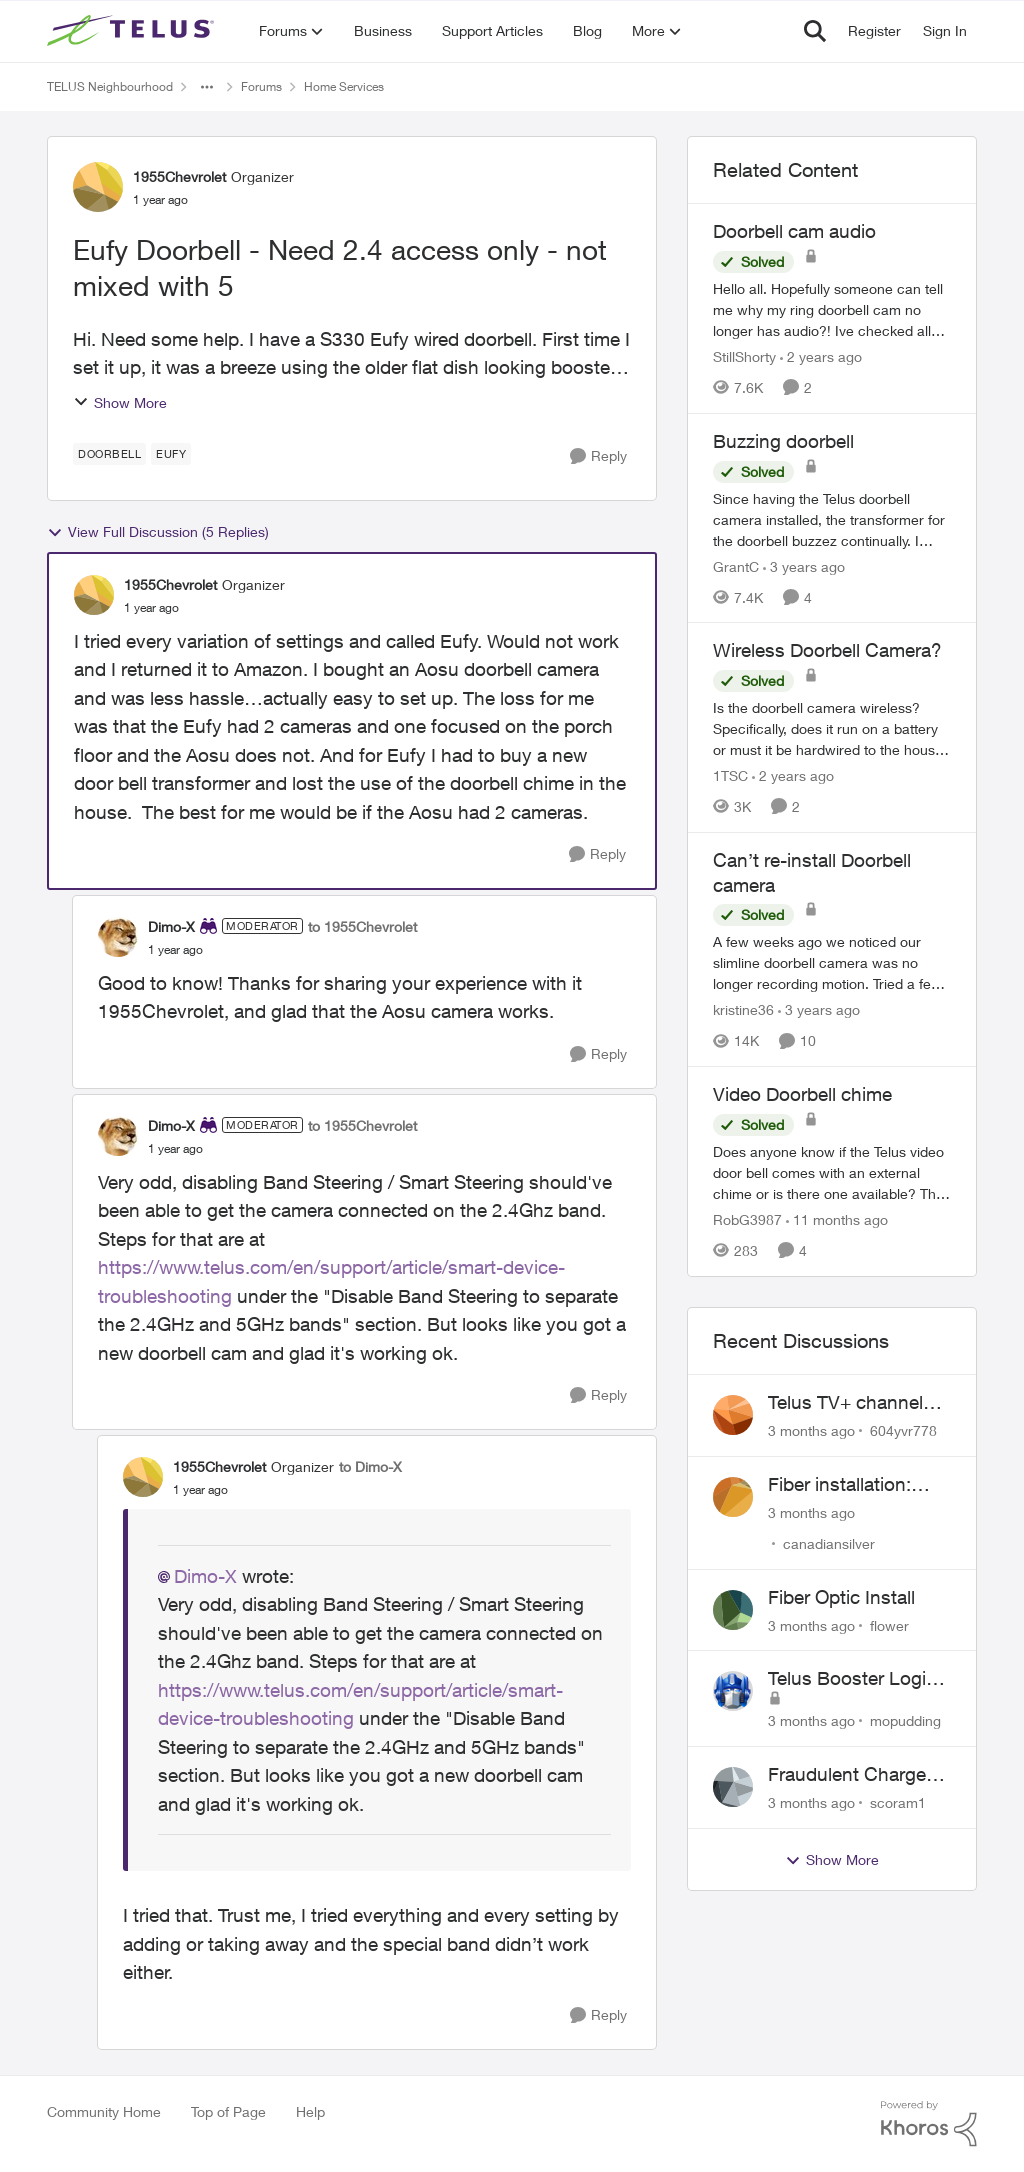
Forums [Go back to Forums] (261, 86)
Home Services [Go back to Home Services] (344, 86)
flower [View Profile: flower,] (889, 1624)
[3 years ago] (804, 565)
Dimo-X (205, 1576)
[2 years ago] (821, 356)
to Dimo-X (370, 1466)
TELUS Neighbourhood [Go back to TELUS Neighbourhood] (110, 86)
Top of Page (228, 2111)
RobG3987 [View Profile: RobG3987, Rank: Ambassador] (747, 1219)
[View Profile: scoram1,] (733, 1787)
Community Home (104, 2111)
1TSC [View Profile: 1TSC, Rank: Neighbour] (730, 775)
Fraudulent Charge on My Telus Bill (847, 1775)
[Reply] (598, 456)
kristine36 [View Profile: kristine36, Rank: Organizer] (743, 1009)
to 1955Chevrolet (362, 926)
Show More (120, 402)
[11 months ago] (837, 1219)
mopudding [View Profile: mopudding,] (905, 1720)
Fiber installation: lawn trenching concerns (839, 1485)
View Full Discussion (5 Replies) (158, 532)
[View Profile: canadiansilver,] (733, 1497)
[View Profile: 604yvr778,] (733, 1415)
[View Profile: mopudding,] (733, 1691)
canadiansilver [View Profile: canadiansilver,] (829, 1543)
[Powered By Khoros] (929, 2124)
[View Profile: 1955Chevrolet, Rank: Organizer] (98, 187)
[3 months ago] (811, 1430)
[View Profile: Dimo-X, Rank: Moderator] (118, 937)
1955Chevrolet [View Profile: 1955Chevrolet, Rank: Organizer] (179, 176)
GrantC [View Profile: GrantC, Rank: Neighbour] (736, 565)
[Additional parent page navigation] (207, 87)
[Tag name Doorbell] (109, 454)
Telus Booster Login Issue (852, 1679)
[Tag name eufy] (171, 454)
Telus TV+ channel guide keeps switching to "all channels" (845, 1403)
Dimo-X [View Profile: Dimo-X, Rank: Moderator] (171, 926)
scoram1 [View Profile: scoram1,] (898, 1802)
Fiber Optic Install (841, 1597)
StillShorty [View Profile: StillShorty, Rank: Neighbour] (744, 356)
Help (310, 2111)
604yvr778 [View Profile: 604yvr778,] (903, 1430)
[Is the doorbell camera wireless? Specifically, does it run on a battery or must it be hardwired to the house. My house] (832, 728)
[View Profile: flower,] (733, 1610)
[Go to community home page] (133, 31)
